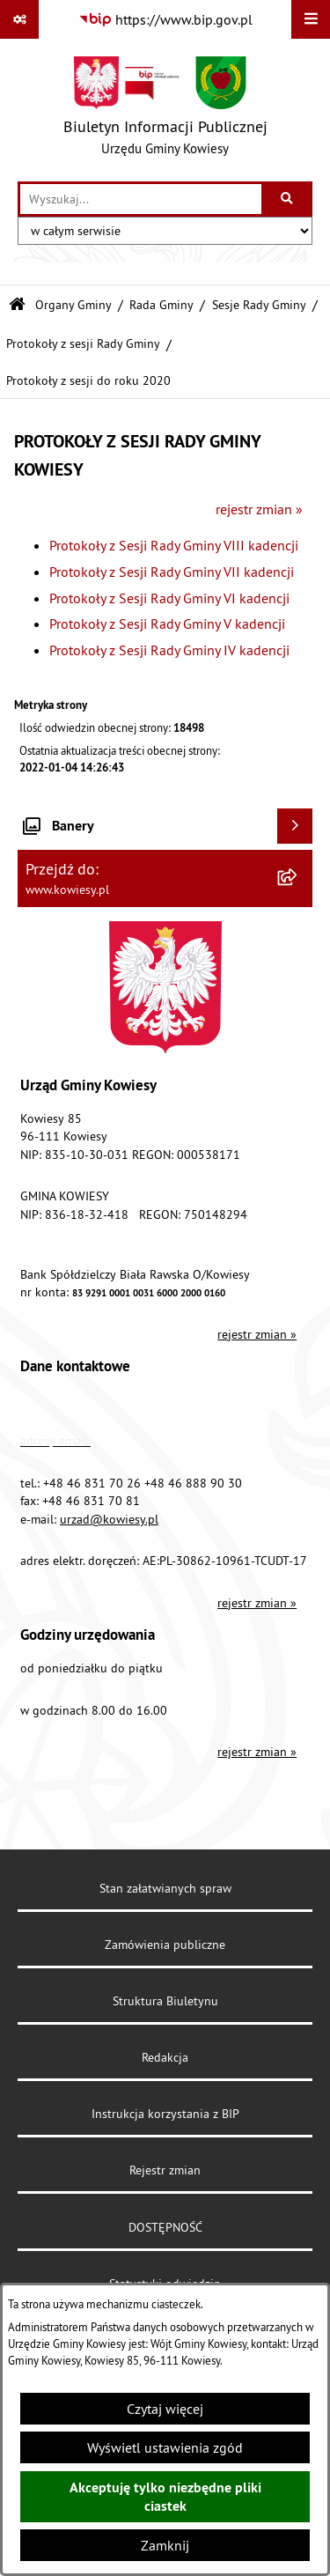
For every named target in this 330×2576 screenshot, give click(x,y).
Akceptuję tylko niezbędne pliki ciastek (165, 2496)
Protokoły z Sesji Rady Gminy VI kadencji (169, 598)
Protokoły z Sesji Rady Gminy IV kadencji (169, 650)
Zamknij (165, 2545)
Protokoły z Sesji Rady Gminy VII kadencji (171, 571)
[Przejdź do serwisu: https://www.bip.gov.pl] (165, 19)
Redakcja (165, 2057)
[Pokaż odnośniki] (19, 19)
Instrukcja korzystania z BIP (165, 2114)
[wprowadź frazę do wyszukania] (141, 199)
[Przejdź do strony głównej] (165, 110)
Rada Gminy (161, 305)
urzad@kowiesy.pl (109, 1519)
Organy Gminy (73, 305)
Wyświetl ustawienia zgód (165, 2447)
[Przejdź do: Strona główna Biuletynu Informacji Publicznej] (17, 305)
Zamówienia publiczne (165, 1944)
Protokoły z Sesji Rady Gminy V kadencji (167, 623)
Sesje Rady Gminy (259, 305)
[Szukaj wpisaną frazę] (288, 199)
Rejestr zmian (165, 2170)
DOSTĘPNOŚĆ (165, 2227)
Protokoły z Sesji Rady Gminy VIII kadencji (173, 545)
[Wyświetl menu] (310, 19)
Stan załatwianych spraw (165, 1888)
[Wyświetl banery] (294, 826)
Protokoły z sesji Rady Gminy (83, 343)
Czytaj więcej (165, 2408)
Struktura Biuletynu (165, 2001)
